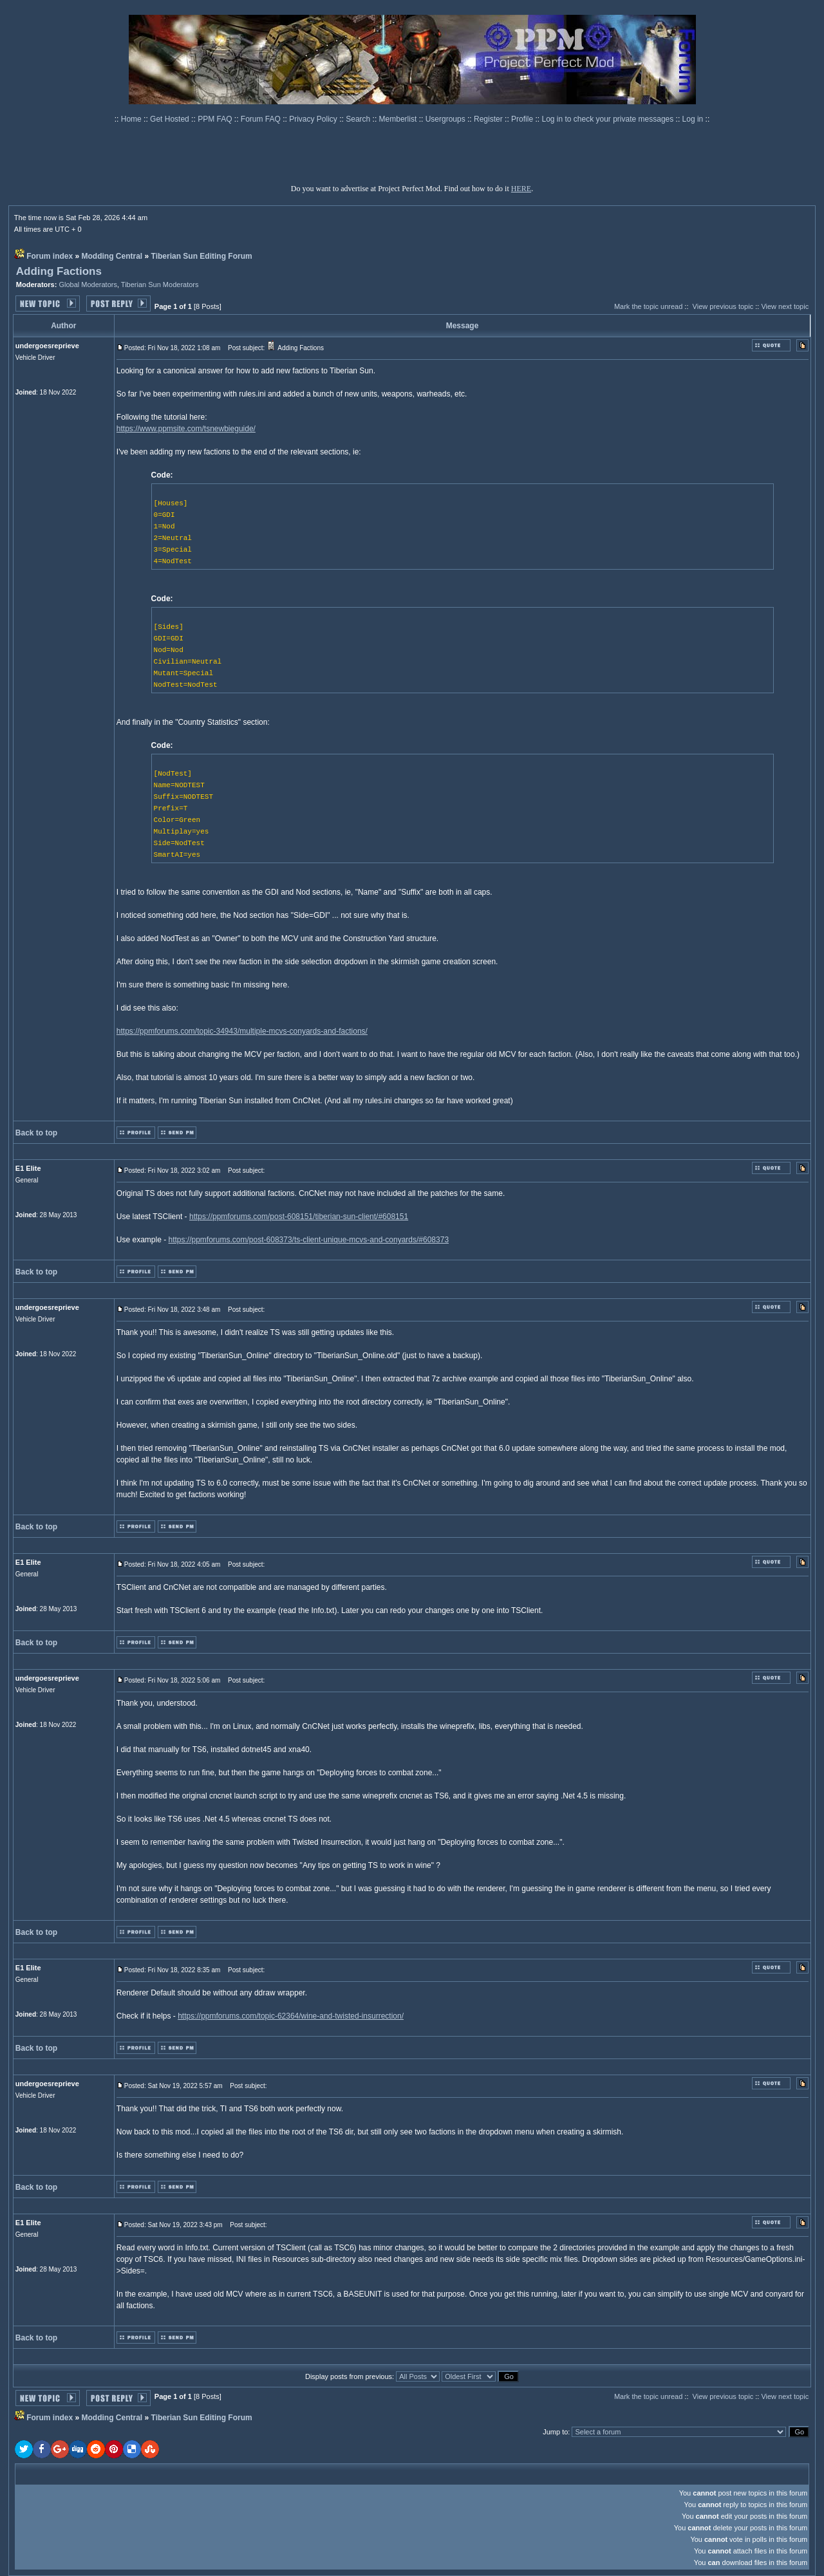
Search (359, 119)
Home (132, 119)
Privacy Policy (314, 119)
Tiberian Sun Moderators (160, 284)
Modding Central (112, 256)
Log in (693, 119)
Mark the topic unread (648, 306)
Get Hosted (170, 119)
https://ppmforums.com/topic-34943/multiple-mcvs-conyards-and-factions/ (242, 1031)
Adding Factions (59, 271)
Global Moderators (88, 284)
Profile (523, 119)
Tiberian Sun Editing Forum (201, 256)
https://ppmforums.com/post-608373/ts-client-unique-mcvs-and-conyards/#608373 (309, 1239)
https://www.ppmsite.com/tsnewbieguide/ (186, 428)
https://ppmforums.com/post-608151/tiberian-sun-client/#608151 (298, 1216)
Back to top (36, 1132)
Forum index (49, 256)
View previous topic (723, 306)
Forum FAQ (262, 119)
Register (489, 119)
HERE (521, 188)
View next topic (785, 306)
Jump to (555, 2432)
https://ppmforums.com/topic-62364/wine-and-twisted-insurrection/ (291, 2016)
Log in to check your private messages (608, 119)
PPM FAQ (216, 119)
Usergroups (446, 119)
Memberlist (399, 119)
